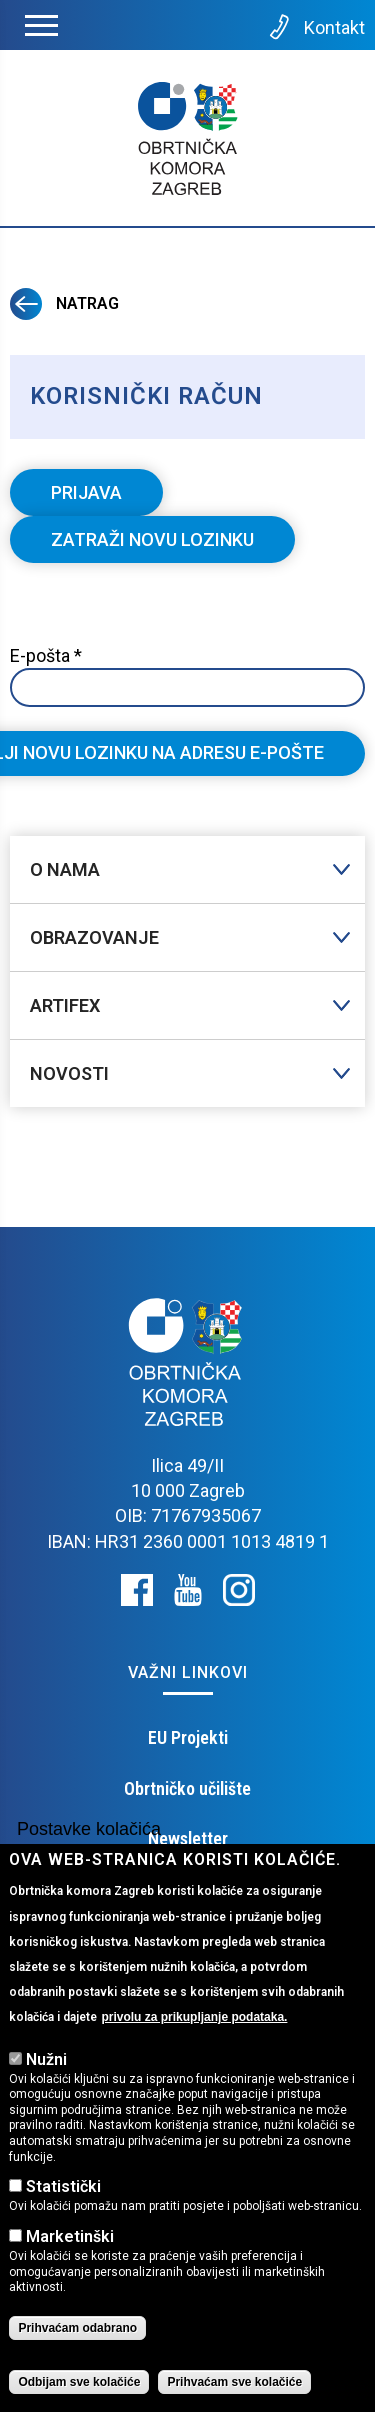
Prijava (86, 492)
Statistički (63, 2186)
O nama (65, 869)
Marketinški (70, 2236)
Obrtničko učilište (187, 1788)
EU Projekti (188, 1737)
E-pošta (46, 655)
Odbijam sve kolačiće (79, 2382)
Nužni (46, 2059)
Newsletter (188, 1838)
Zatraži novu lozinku (173, 544)
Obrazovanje (94, 937)
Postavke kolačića (89, 1829)
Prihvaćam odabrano (77, 2328)
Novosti (69, 1073)
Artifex (65, 1005)
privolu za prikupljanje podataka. (194, 2017)
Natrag (64, 303)
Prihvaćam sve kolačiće (234, 2382)
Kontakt (315, 27)
